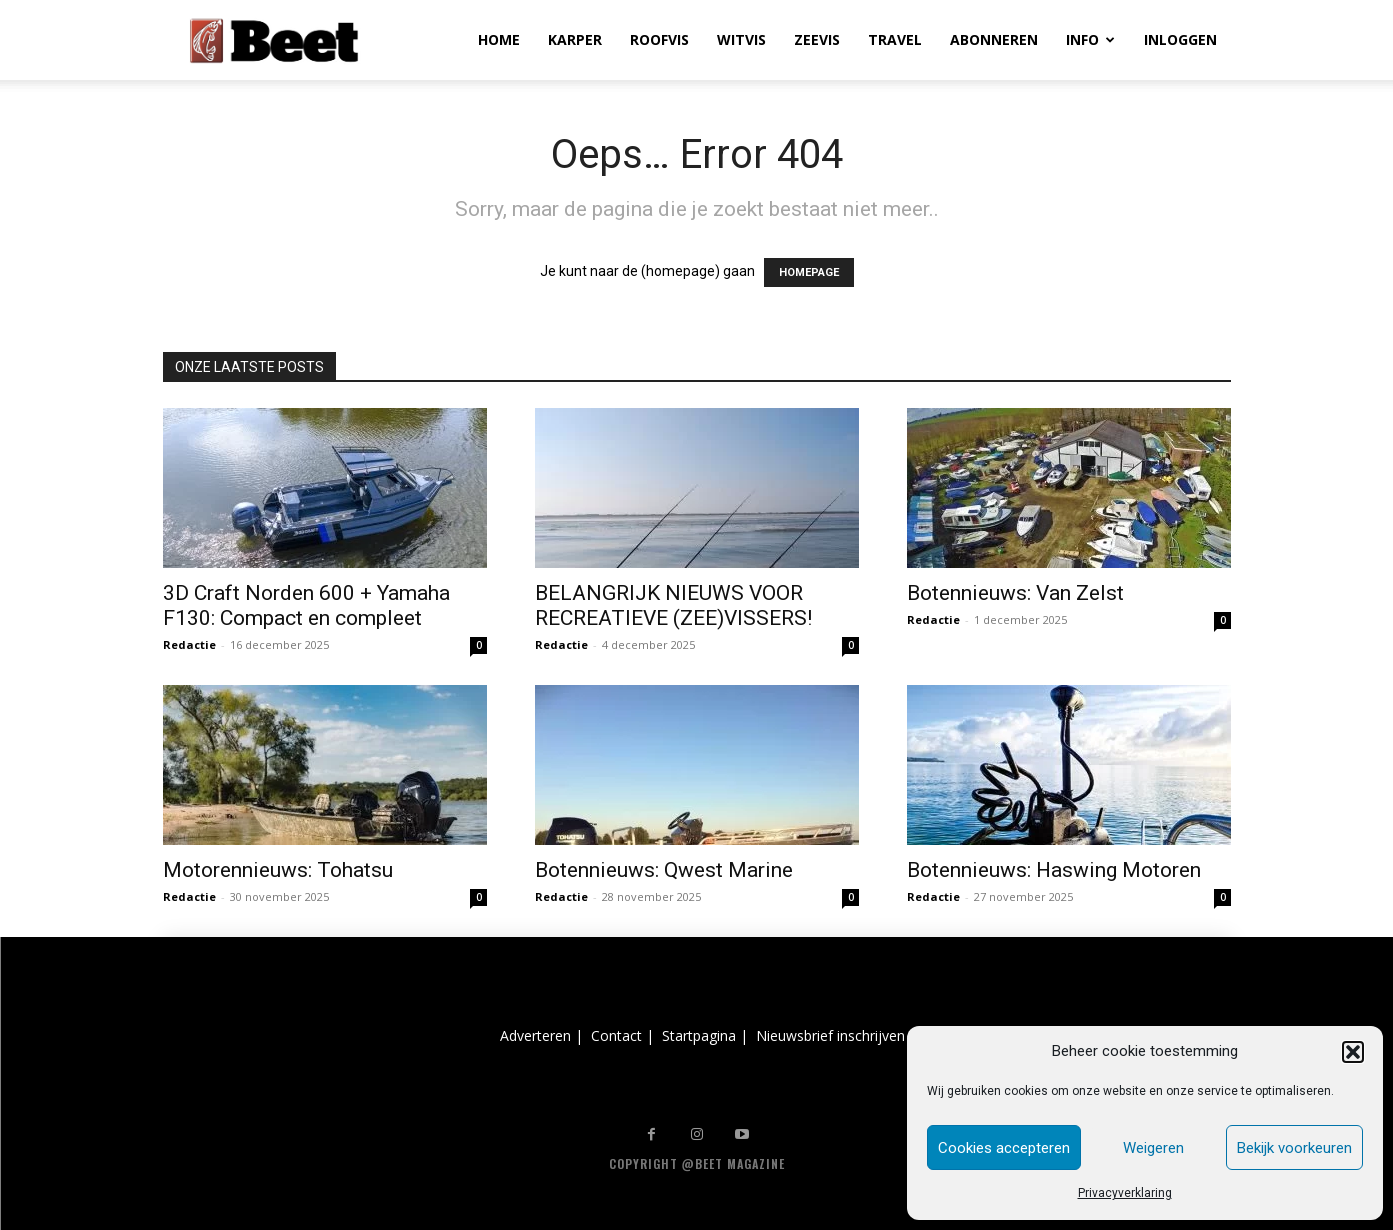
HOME (499, 39)
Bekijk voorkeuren (1294, 1148)
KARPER (575, 39)
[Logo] (274, 40)
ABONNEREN (994, 39)
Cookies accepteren (1004, 1148)
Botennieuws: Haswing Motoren (1054, 870)
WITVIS (741, 39)
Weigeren (1153, 1148)
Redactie (189, 644)
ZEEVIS (817, 39)
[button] (1353, 1052)
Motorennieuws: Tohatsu (278, 870)
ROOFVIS (659, 39)
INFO (1090, 39)
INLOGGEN (1180, 39)
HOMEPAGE (809, 272)
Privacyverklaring (1125, 1193)
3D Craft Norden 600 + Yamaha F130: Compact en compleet (306, 605)
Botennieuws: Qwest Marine (664, 870)
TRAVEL (895, 39)
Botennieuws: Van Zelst (1015, 593)
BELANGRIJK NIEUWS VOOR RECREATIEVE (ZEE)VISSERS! (673, 605)
